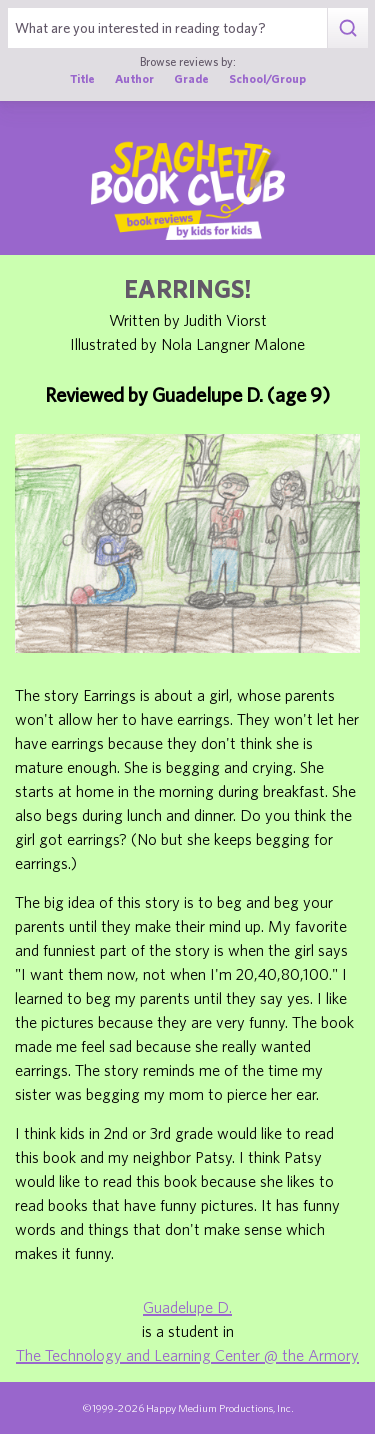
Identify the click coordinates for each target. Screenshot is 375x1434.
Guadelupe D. (187, 1307)
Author (134, 78)
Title (82, 78)
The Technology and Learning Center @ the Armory (187, 1355)
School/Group (267, 78)
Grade (191, 78)
